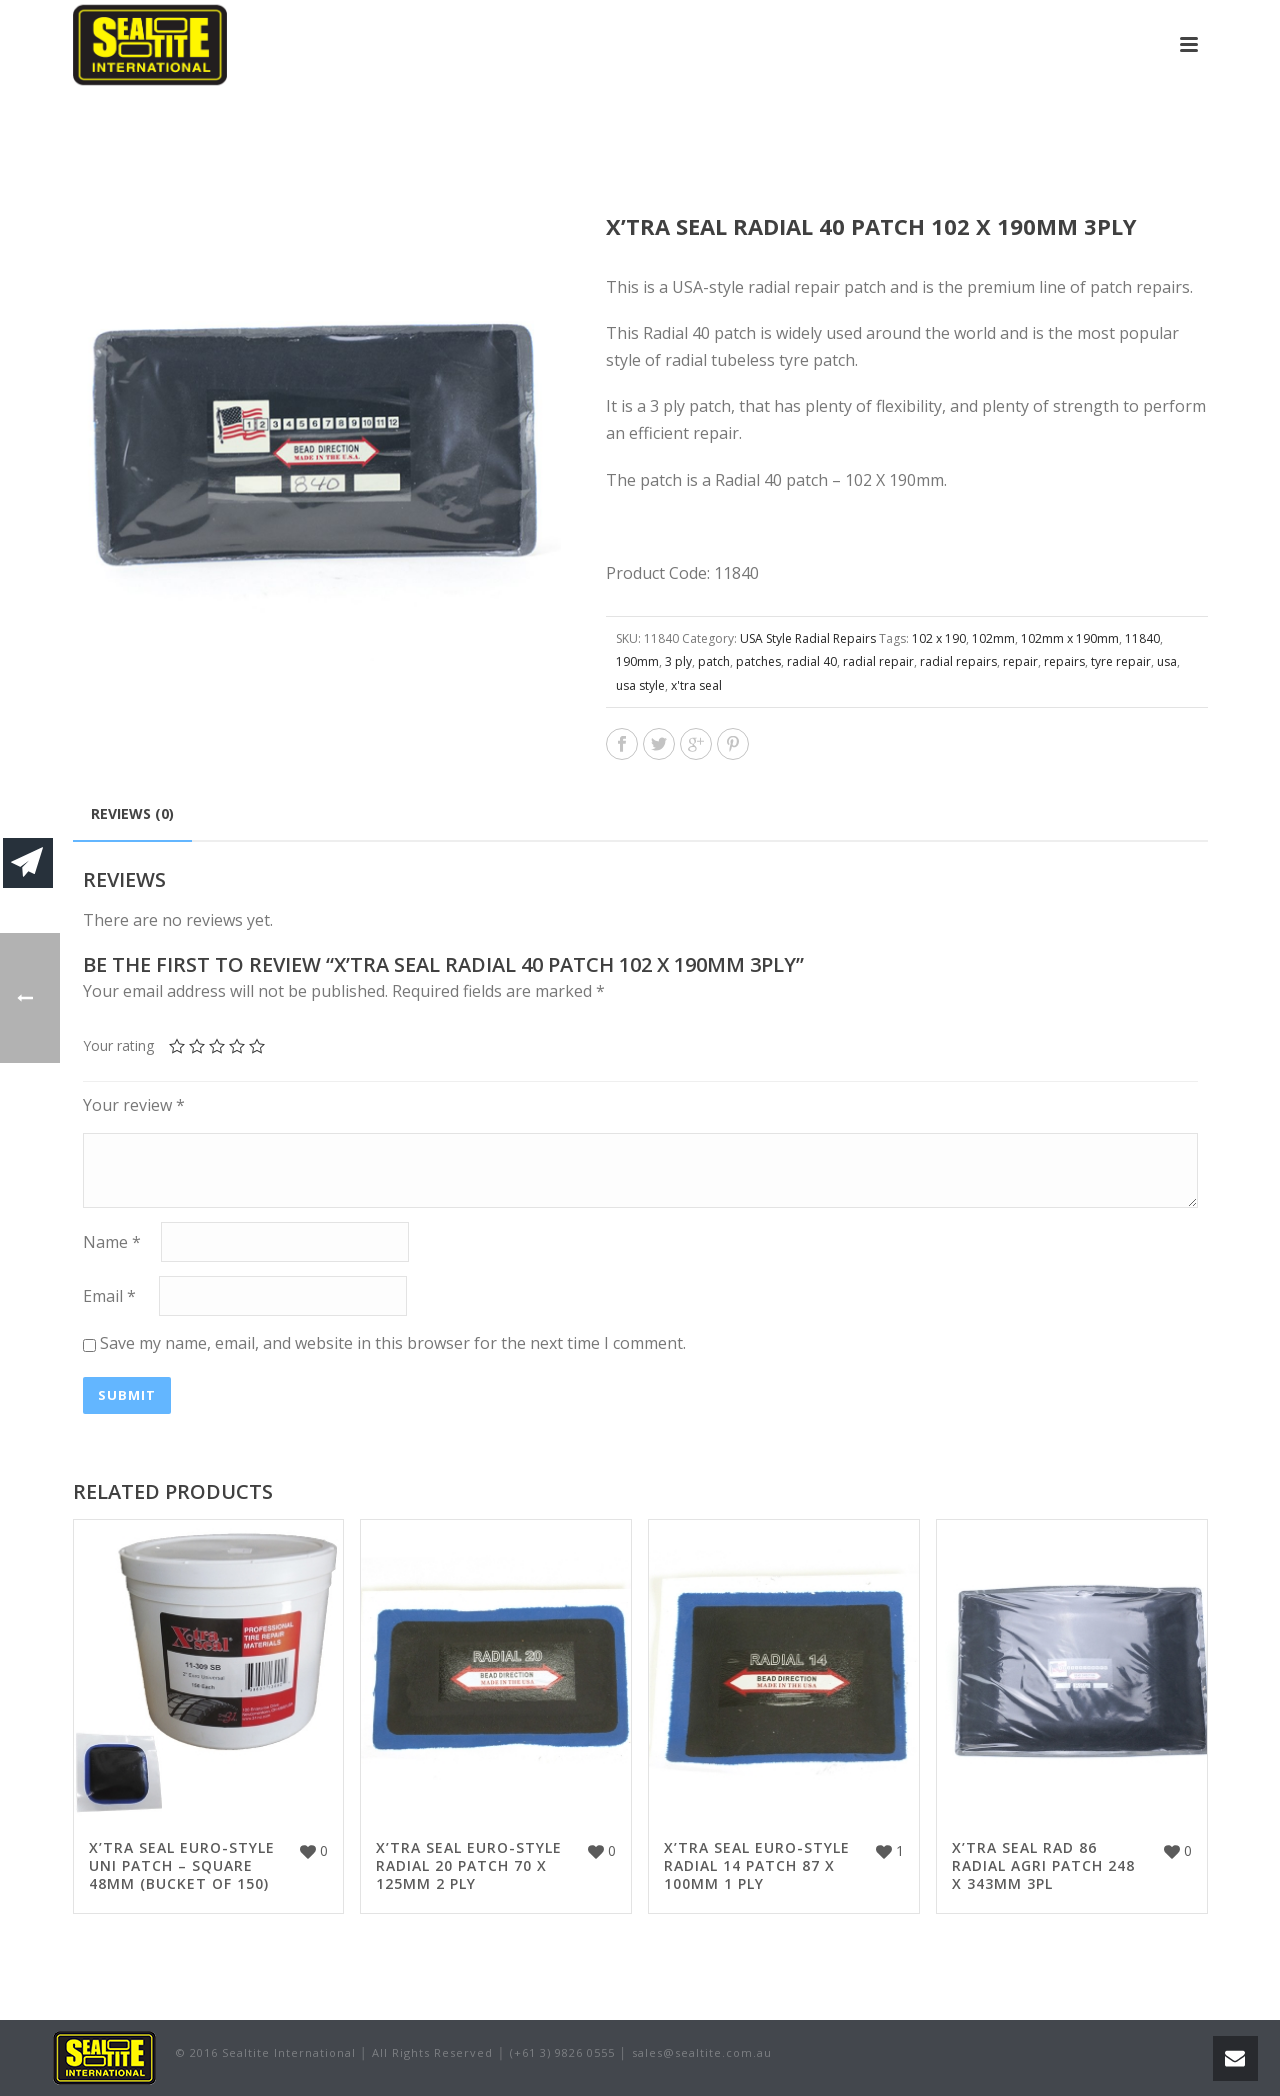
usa (1167, 661)
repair (1020, 661)
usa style (640, 685)
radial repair (878, 661)
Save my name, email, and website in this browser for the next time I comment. (393, 1343)
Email (109, 1297)
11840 (1142, 638)
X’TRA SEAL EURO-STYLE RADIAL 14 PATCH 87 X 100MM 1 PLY (757, 1865)
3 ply (678, 661)
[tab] (132, 814)
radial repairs (958, 661)
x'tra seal (696, 685)
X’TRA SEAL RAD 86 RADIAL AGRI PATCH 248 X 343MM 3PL (1043, 1865)
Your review (134, 1105)
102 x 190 (939, 638)
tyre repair (1121, 661)
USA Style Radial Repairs (808, 638)
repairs (1064, 661)
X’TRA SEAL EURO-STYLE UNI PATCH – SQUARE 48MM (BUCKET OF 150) (182, 1865)
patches (758, 661)
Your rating (118, 1045)
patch (714, 661)
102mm (993, 638)
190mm (637, 661)
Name (112, 1243)
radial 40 (812, 661)
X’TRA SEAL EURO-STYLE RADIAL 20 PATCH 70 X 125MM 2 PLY (469, 1865)
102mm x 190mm (1070, 638)
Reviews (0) (132, 813)
